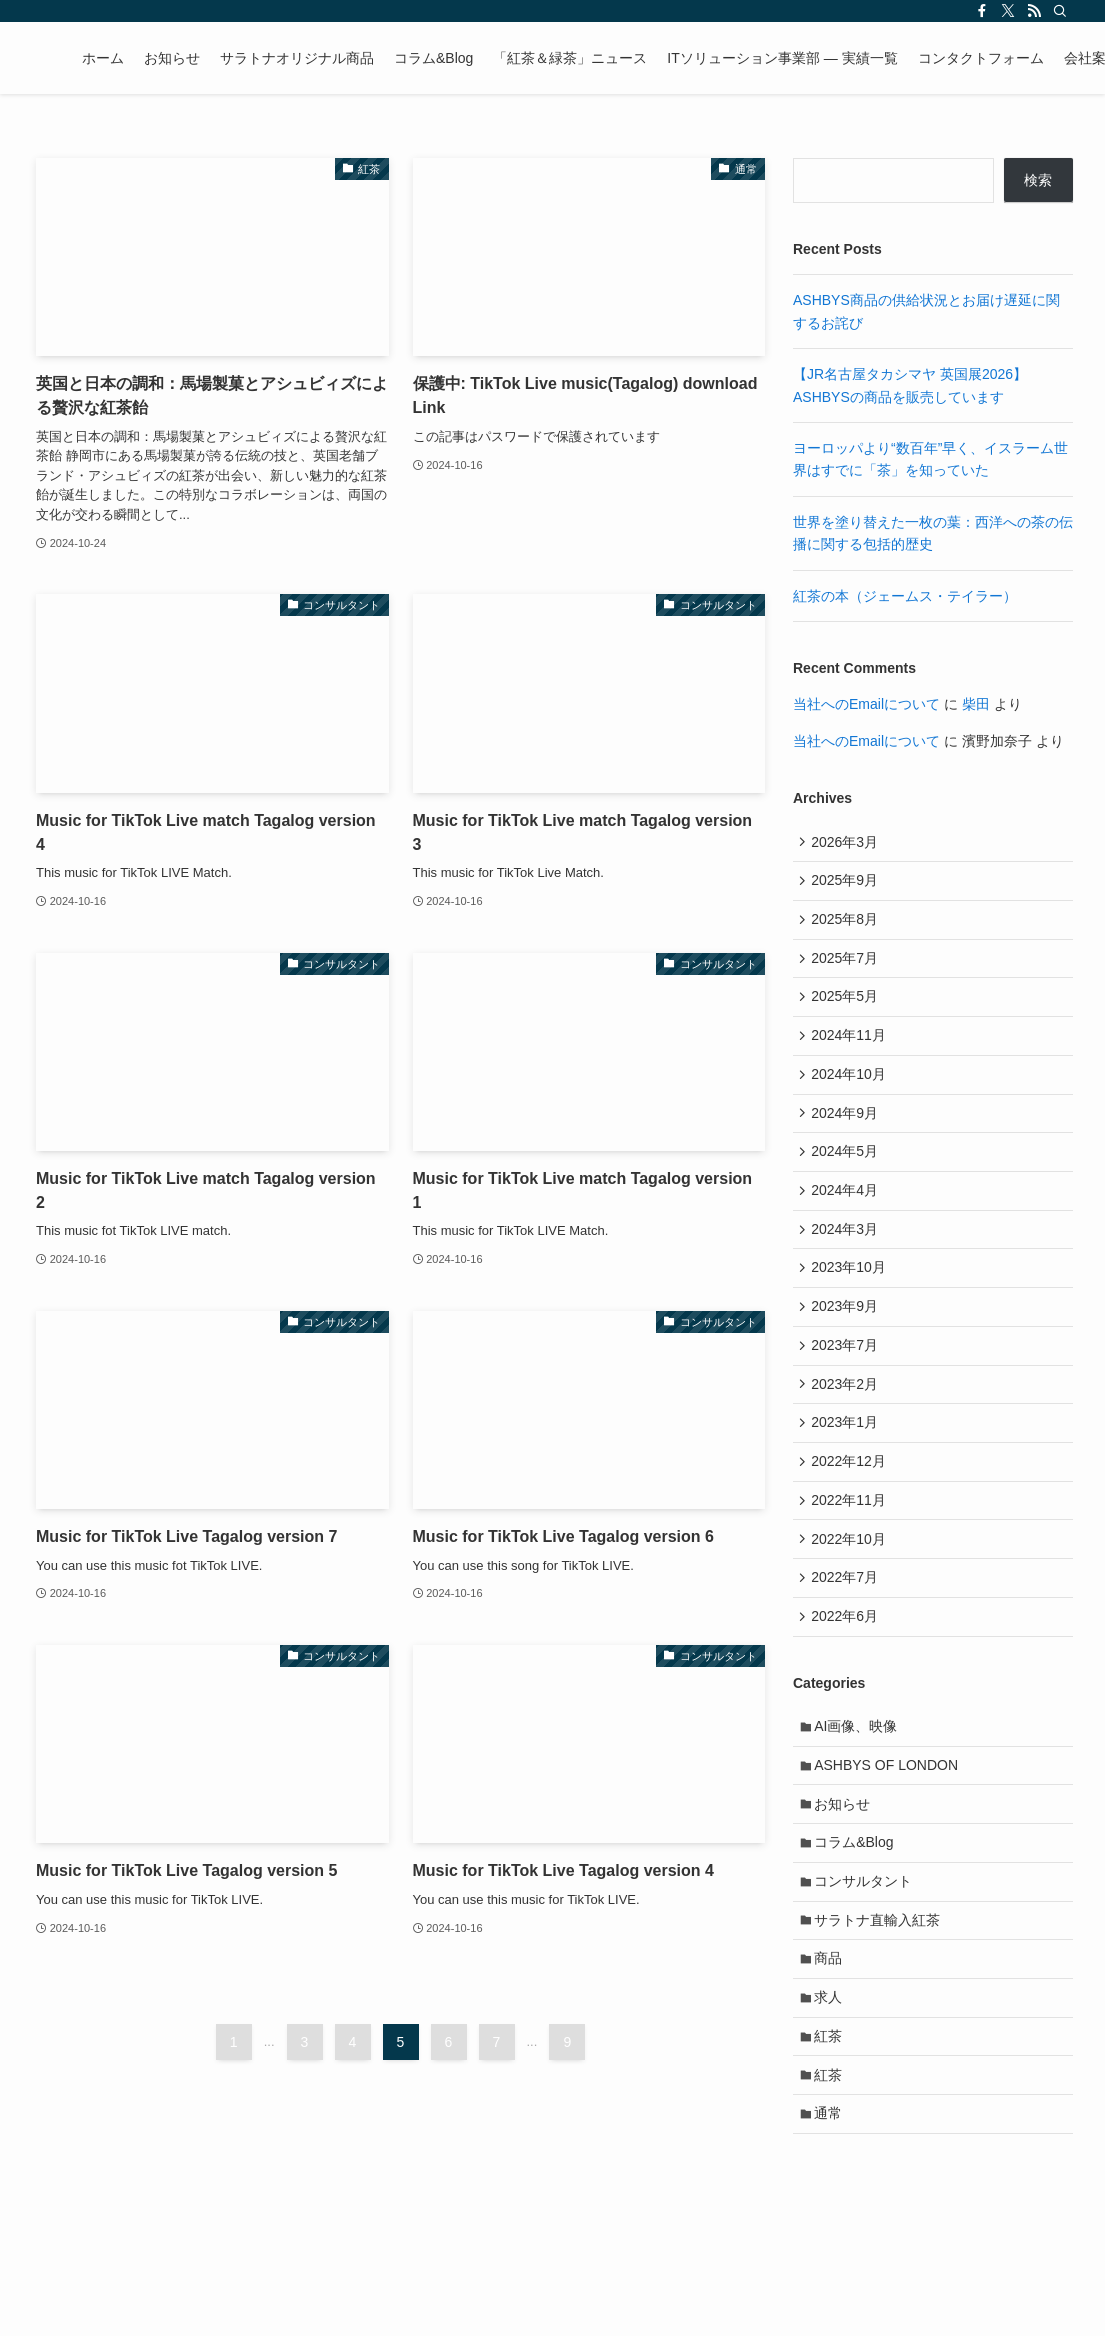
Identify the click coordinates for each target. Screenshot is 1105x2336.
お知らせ (846, 1871)
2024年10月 (851, 1093)
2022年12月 (851, 1509)
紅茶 (832, 2121)
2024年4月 (847, 1217)
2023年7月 (847, 1384)
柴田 (976, 704)
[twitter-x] (1008, 11)
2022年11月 (851, 1550)
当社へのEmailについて (866, 704)
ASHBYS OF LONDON (890, 1829)
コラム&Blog (857, 1913)
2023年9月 (847, 1342)
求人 (832, 2079)
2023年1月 (847, 1467)
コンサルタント (867, 1954)
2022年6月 (847, 1675)
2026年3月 (847, 843)
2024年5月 (847, 1176)
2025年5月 (847, 1009)
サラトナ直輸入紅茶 (881, 1996)
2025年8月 (847, 926)
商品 (832, 2037)
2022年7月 (847, 1633)
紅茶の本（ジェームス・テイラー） (905, 596)
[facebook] (982, 11)
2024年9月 (847, 1134)
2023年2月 (847, 1425)
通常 (832, 2204)
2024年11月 (851, 1051)
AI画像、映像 (859, 1788)
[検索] (1060, 11)
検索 (1038, 180)
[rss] (1034, 11)
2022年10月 (851, 1592)
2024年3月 (847, 1259)
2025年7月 (847, 968)
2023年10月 (851, 1301)
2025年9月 (847, 885)
